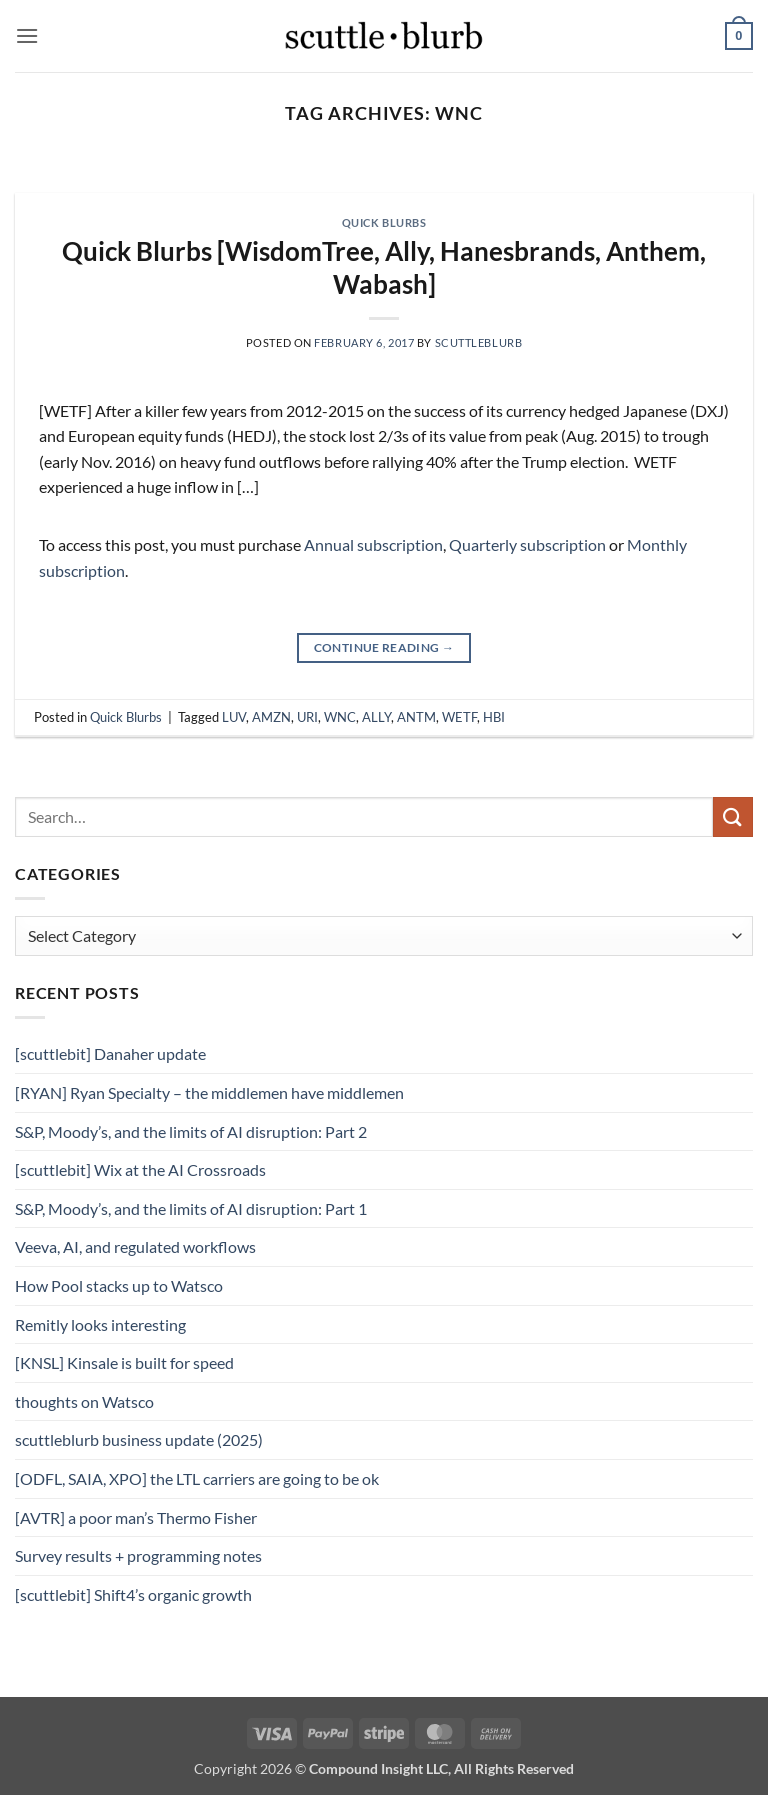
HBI (494, 717)
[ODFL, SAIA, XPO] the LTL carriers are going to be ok (197, 1478)
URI (307, 717)
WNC (340, 717)
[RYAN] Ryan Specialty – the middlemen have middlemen (209, 1092)
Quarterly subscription (527, 544)
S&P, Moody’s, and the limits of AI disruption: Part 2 (191, 1131)
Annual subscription (373, 544)
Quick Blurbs (384, 222)
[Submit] (733, 816)
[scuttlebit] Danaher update (110, 1053)
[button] (27, 35)
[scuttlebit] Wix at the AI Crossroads (140, 1169)
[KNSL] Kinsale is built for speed (124, 1362)
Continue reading (384, 647)
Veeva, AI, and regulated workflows (135, 1246)
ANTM (416, 717)
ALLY (376, 717)
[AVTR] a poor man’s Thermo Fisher (136, 1517)
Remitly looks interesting (100, 1324)
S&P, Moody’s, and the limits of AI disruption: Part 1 (191, 1208)
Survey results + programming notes (138, 1555)
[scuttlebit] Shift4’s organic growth (133, 1594)
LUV (234, 717)
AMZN (271, 717)
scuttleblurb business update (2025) (139, 1439)
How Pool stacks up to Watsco (119, 1285)
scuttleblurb (479, 342)
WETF (459, 717)
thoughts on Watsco (84, 1401)
